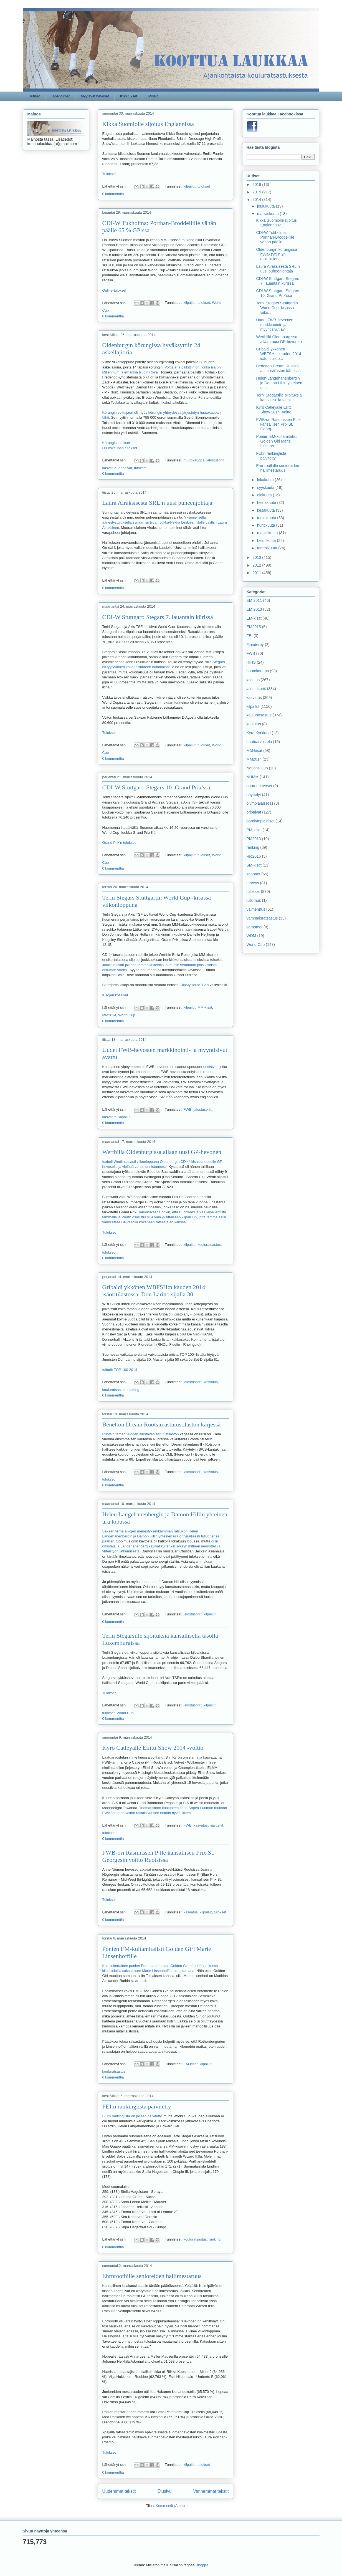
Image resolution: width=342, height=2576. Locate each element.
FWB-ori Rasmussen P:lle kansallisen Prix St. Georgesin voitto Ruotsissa (158, 1856)
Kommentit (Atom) (170, 2506)
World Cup (126, 1015)
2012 (257, 565)
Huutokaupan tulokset (119, 448)
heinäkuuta (267, 502)
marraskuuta (268, 213)
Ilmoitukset (128, 96)
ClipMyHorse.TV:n (194, 985)
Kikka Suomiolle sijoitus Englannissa (148, 123)
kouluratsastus (209, 1244)
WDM (251, 935)
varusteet (255, 927)
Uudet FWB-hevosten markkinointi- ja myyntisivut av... (274, 325)
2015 (257, 192)
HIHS (251, 662)
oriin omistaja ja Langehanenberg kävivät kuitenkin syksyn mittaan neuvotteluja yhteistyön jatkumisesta (161, 1546)
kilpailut (190, 186)
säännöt (253, 874)
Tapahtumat (60, 96)
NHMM (253, 777)
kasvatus (109, 468)
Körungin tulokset (116, 443)
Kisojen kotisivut (115, 995)
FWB (188, 1109)
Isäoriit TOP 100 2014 (119, 1370)
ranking (134, 1390)
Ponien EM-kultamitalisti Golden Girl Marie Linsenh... (276, 441)
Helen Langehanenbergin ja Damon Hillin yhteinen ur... (279, 383)
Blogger (202, 2565)
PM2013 (254, 839)
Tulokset (109, 174)
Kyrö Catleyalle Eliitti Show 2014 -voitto (153, 1747)
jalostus (253, 680)
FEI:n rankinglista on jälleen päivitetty (132, 2116)
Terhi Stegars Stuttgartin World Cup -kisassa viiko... (277, 308)
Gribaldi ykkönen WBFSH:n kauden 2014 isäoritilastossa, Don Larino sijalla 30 (153, 1291)
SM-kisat (254, 865)
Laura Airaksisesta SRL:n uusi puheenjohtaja (157, 502)
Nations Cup (257, 768)
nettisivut (210, 1067)
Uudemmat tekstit (119, 2491)
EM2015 (254, 627)
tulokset (203, 186)
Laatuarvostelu (259, 741)
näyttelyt (216, 1825)
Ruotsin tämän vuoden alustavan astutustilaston (140, 1434)
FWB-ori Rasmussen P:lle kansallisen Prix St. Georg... (278, 424)
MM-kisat (204, 1008)
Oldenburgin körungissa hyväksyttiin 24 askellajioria (276, 254)
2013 (257, 557)
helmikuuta (267, 540)
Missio (153, 96)
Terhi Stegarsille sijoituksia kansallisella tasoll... (279, 397)
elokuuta (265, 495)
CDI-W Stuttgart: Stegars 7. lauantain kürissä (157, 616)
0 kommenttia (113, 194)
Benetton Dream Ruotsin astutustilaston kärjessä (161, 1424)
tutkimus (254, 900)
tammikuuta (267, 548)
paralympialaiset (261, 821)
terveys (253, 883)
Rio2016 (254, 856)
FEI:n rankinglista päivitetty (136, 2106)
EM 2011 (254, 600)
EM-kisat (191, 2064)
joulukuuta (266, 206)
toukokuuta (267, 518)
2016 (257, 184)
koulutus (254, 724)
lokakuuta (266, 480)
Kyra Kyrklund (259, 733)
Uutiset (34, 96)
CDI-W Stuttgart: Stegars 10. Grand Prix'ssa (156, 787)
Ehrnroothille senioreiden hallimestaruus (152, 2275)
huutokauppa (194, 460)
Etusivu (165, 2491)
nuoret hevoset (259, 786)
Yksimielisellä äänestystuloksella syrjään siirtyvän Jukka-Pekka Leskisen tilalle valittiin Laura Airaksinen (164, 522)
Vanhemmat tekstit (211, 2491)
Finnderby (255, 644)
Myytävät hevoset (95, 96)
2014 (257, 199)
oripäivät (125, 468)
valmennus (256, 909)
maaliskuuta (268, 533)
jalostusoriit (215, 460)
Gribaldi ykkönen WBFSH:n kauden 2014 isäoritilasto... (278, 354)
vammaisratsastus (262, 918)
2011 (257, 572)
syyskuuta (266, 487)
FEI (250, 635)
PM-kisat (254, 830)
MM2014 (109, 1015)
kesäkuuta (266, 510)
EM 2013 (254, 609)
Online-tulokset (114, 290)
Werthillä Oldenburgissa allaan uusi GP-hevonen (161, 1151)
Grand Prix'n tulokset (119, 842)
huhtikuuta (266, 525)
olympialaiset (258, 803)
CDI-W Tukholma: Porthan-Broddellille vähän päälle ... (275, 237)
